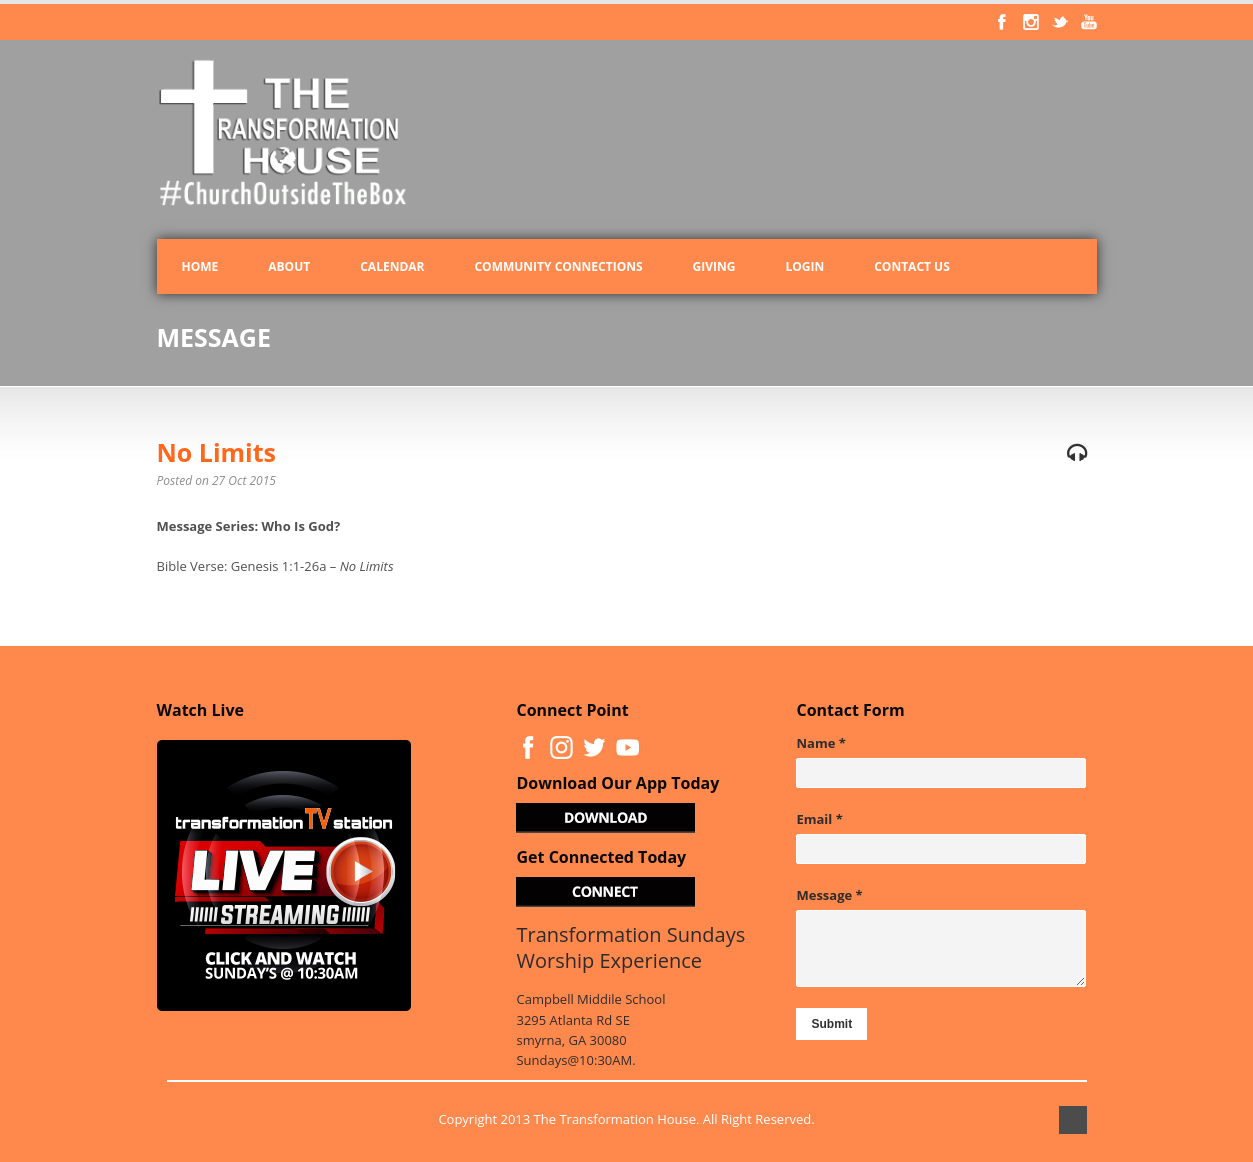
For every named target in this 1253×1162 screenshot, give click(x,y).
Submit (831, 1024)
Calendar (392, 266)
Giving (714, 266)
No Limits (217, 452)
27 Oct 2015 (244, 480)
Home (200, 266)
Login (804, 266)
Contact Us (912, 266)
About (289, 266)
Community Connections (558, 266)
